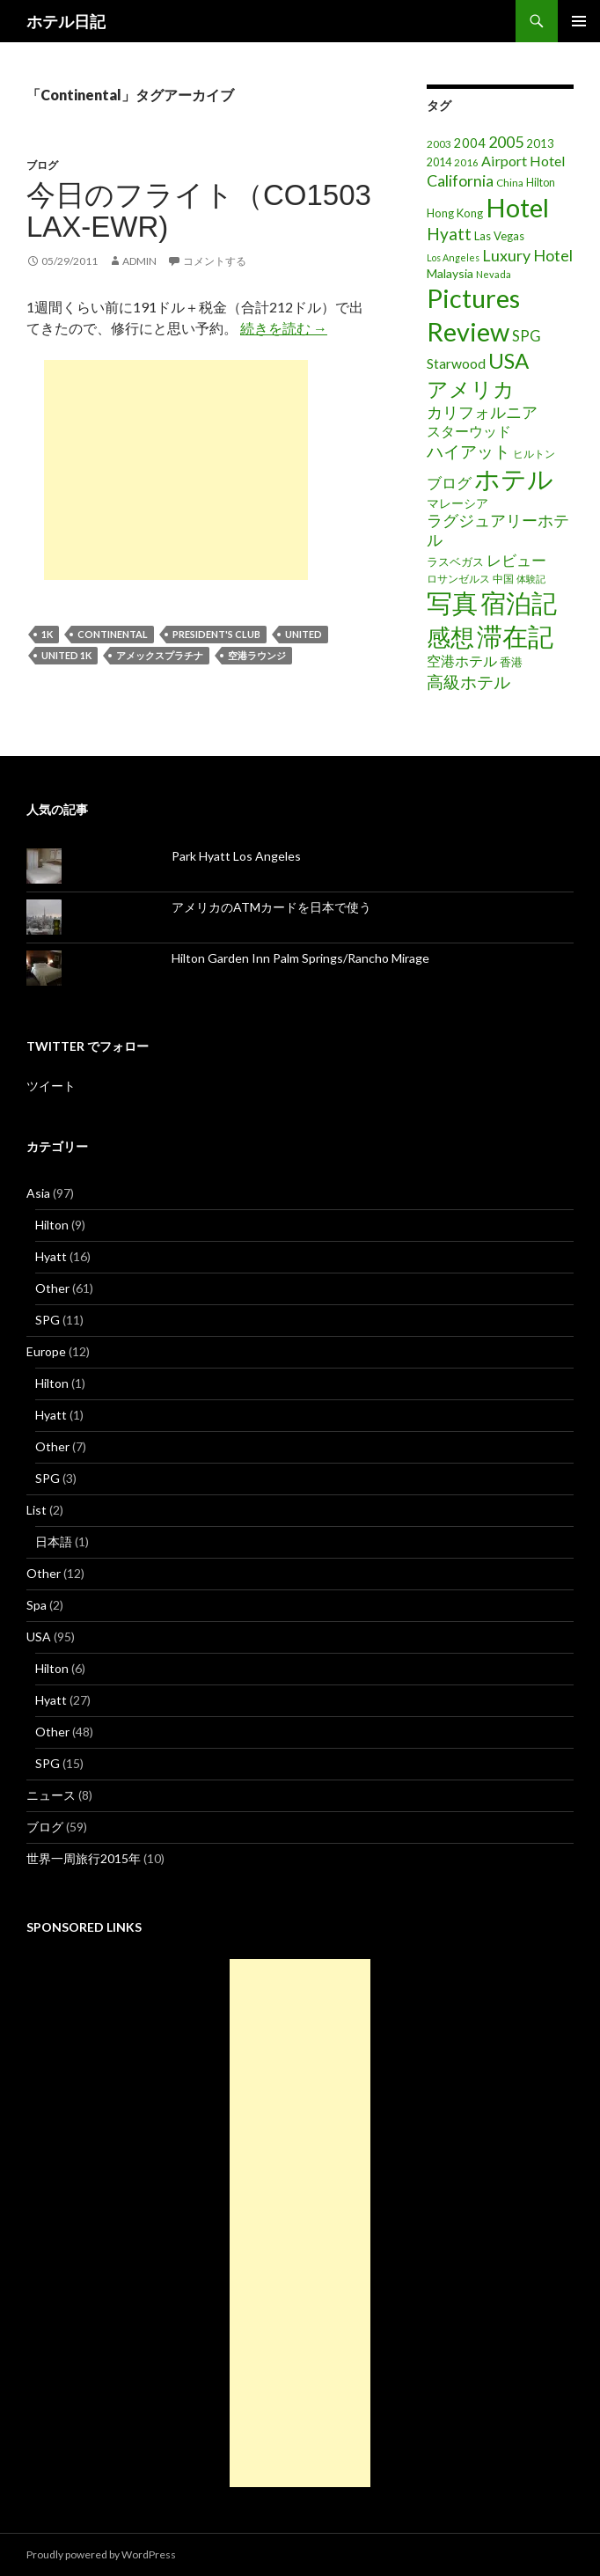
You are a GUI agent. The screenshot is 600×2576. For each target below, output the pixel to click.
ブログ (42, 165)
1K (47, 634)
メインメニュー (579, 21)
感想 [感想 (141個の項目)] (450, 637)
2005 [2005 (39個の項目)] (505, 141)
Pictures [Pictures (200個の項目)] (473, 298)
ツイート (51, 1085)
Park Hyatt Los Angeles (236, 855)
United (303, 634)
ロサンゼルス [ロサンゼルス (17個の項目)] (458, 578)
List (36, 1509)
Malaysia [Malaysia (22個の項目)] (450, 273)
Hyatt (51, 1256)
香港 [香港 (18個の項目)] (511, 662)
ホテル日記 (66, 21)
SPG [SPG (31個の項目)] (526, 336)
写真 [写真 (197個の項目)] (452, 602)
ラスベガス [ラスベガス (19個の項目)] (455, 561)
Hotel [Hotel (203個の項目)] (517, 207)
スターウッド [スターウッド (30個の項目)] (469, 430)
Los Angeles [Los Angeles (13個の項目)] (453, 257)
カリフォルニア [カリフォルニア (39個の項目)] (482, 412)
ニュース (51, 1794)
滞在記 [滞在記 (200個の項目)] (515, 635)
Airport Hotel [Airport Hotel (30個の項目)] (523, 160)
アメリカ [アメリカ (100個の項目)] (471, 388)
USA (38, 1636)
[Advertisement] (176, 470)
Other (52, 1288)
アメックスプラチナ (159, 655)
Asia (38, 1192)
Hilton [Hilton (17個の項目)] (540, 182)
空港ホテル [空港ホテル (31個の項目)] (462, 661)
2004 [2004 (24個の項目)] (470, 143)
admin (139, 261)
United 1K (66, 655)
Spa (36, 1604)
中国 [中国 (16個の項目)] (503, 578)
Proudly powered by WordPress (101, 2554)
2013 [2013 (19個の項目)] (540, 143)
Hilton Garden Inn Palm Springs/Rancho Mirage (300, 957)
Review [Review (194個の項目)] (468, 331)
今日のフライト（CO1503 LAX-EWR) (198, 211)
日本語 (53, 1541)
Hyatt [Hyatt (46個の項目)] (449, 234)
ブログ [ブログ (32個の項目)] (449, 483)
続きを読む (283, 327)
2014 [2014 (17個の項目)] (439, 162)
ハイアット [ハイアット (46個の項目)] (468, 451)
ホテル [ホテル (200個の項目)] (513, 478)
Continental (112, 634)
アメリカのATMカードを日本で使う (271, 906)
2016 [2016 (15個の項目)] (466, 162)
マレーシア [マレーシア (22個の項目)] (457, 502)
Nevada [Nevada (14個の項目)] (493, 274)
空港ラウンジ (257, 655)
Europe (46, 1351)
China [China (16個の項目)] (509, 182)
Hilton (52, 1224)
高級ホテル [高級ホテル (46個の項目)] (468, 682)
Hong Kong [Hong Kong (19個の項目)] (455, 213)
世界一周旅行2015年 (83, 1858)
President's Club (216, 634)
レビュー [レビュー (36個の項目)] (516, 560)
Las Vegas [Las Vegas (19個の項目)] (499, 236)
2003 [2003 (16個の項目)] (439, 143)
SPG (47, 1319)
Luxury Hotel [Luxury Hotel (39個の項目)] (527, 255)
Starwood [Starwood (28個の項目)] (456, 363)
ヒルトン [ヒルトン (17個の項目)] (534, 453)
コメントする (214, 261)
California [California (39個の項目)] (460, 180)
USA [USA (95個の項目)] (508, 360)
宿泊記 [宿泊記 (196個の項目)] (518, 602)
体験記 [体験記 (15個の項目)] (530, 578)
